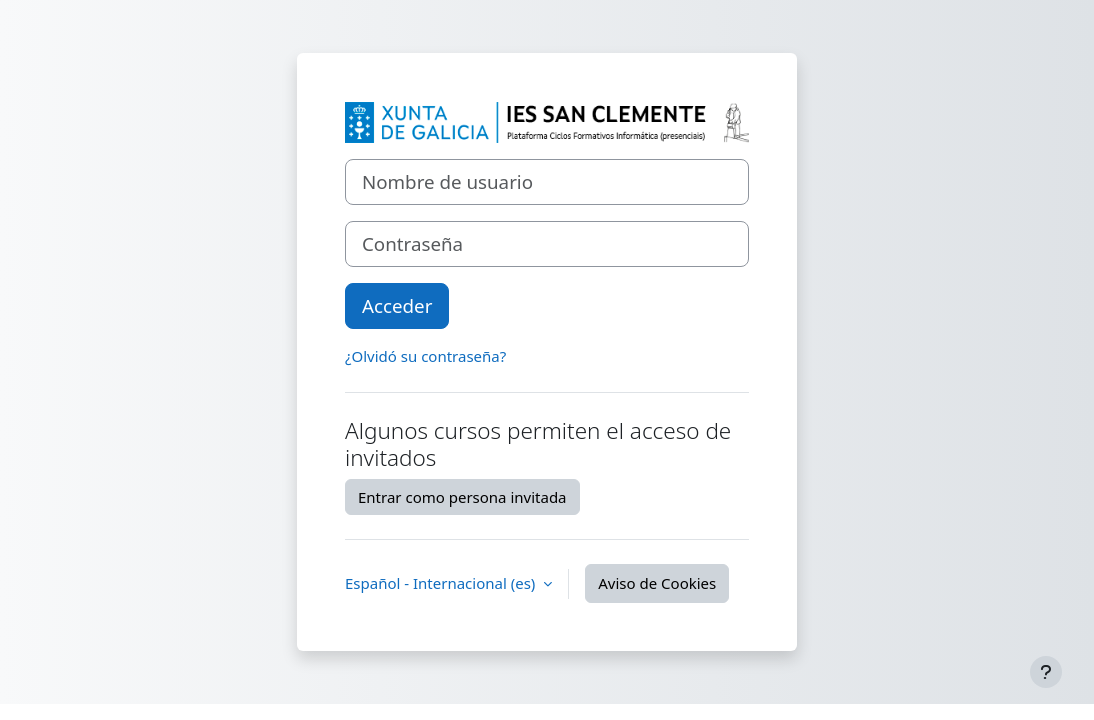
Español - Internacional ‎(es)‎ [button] (442, 583)
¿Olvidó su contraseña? (425, 356)
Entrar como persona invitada (462, 497)
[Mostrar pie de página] (1046, 672)
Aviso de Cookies (657, 583)
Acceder (397, 305)
